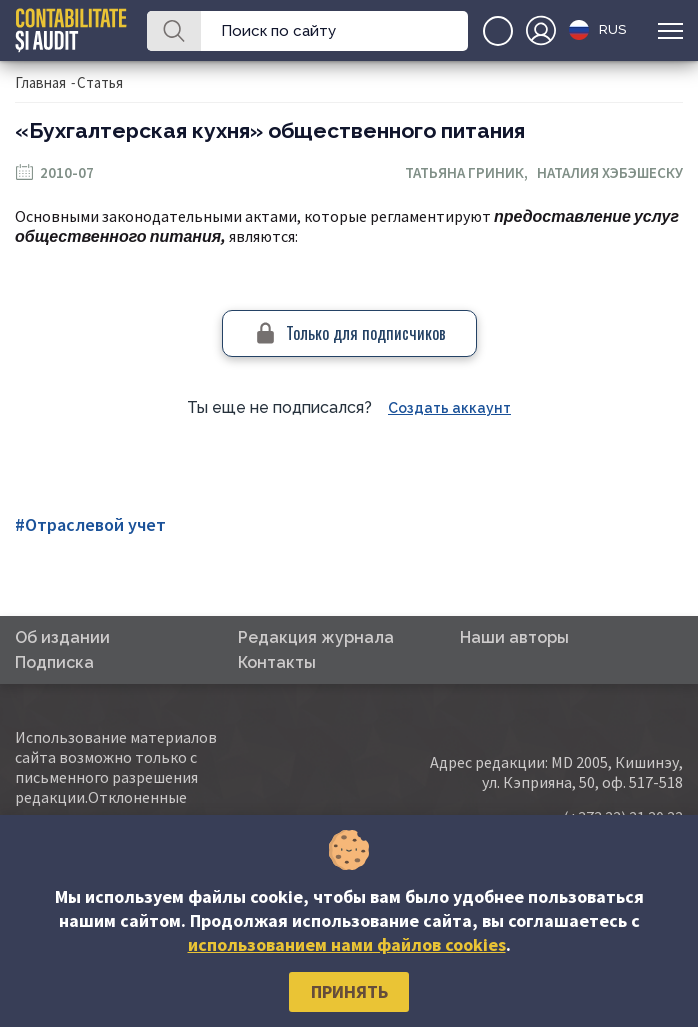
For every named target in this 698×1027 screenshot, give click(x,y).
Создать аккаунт (449, 408)
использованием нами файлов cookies (347, 944)
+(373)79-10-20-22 (498, 31)
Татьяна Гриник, (471, 172)
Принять (349, 991)
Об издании (62, 637)
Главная (40, 82)
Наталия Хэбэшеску (610, 172)
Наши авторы (514, 637)
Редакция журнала (316, 637)
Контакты (277, 662)
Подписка (54, 662)
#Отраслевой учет (90, 524)
